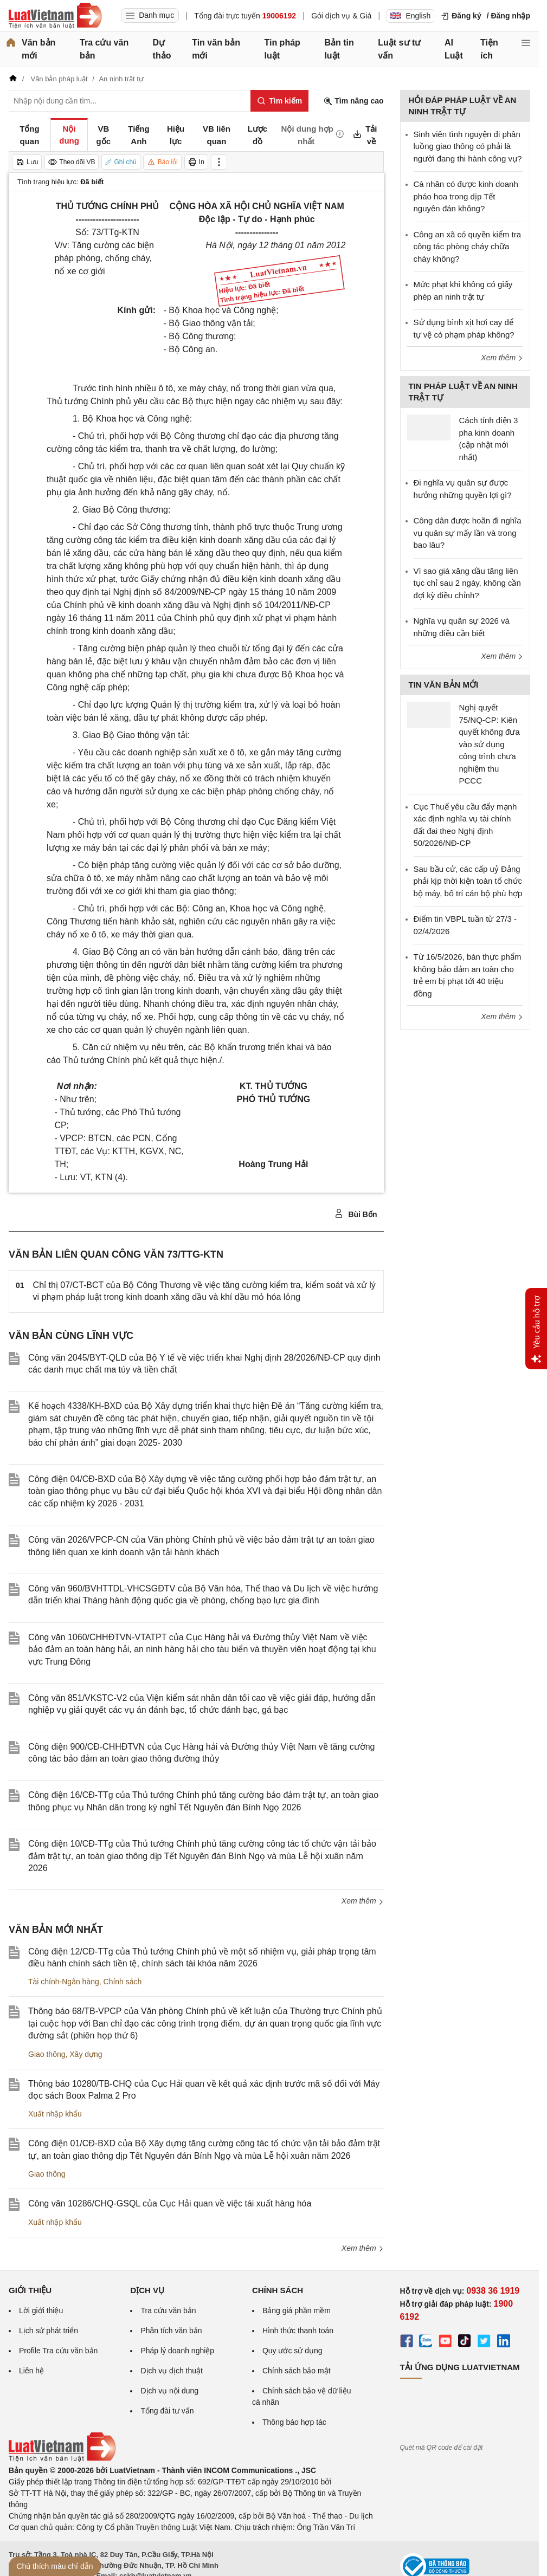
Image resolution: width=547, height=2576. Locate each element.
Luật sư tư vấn (399, 49)
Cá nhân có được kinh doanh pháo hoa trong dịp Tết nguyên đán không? (466, 196)
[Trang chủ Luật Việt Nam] (55, 16)
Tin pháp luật (282, 49)
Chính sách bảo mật (296, 2370)
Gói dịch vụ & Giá (341, 15)
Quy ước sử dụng (292, 2350)
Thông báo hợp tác (294, 2422)
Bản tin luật (338, 49)
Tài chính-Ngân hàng (63, 1981)
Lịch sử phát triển (48, 2330)
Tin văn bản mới (216, 49)
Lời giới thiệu (41, 2310)
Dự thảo (162, 49)
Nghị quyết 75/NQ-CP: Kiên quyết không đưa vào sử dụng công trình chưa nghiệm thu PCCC (489, 744)
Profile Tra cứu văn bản (58, 2350)
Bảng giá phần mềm (296, 2310)
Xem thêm (363, 1901)
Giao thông (47, 2054)
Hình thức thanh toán (297, 2330)
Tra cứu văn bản (104, 49)
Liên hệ (31, 2370)
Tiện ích (489, 49)
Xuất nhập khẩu (55, 2113)
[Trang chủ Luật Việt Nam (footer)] (62, 2459)
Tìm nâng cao (353, 101)
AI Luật (454, 49)
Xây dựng (85, 2054)
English (410, 15)
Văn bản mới (38, 49)
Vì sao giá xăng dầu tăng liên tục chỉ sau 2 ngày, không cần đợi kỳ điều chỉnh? (467, 583)
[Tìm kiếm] (279, 101)
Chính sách (123, 1981)
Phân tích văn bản (171, 2330)
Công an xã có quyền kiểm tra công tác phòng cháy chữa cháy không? (468, 246)
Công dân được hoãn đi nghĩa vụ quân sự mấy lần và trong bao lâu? (468, 532)
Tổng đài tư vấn (167, 2410)
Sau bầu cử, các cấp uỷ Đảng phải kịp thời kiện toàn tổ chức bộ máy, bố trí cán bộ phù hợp (468, 881)
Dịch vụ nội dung (169, 2390)
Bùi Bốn (355, 1214)
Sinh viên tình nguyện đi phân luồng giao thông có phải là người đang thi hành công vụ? (468, 146)
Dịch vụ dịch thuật (171, 2370)
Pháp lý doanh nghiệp (177, 2350)
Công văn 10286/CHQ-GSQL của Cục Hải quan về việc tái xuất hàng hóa (169, 2203)
